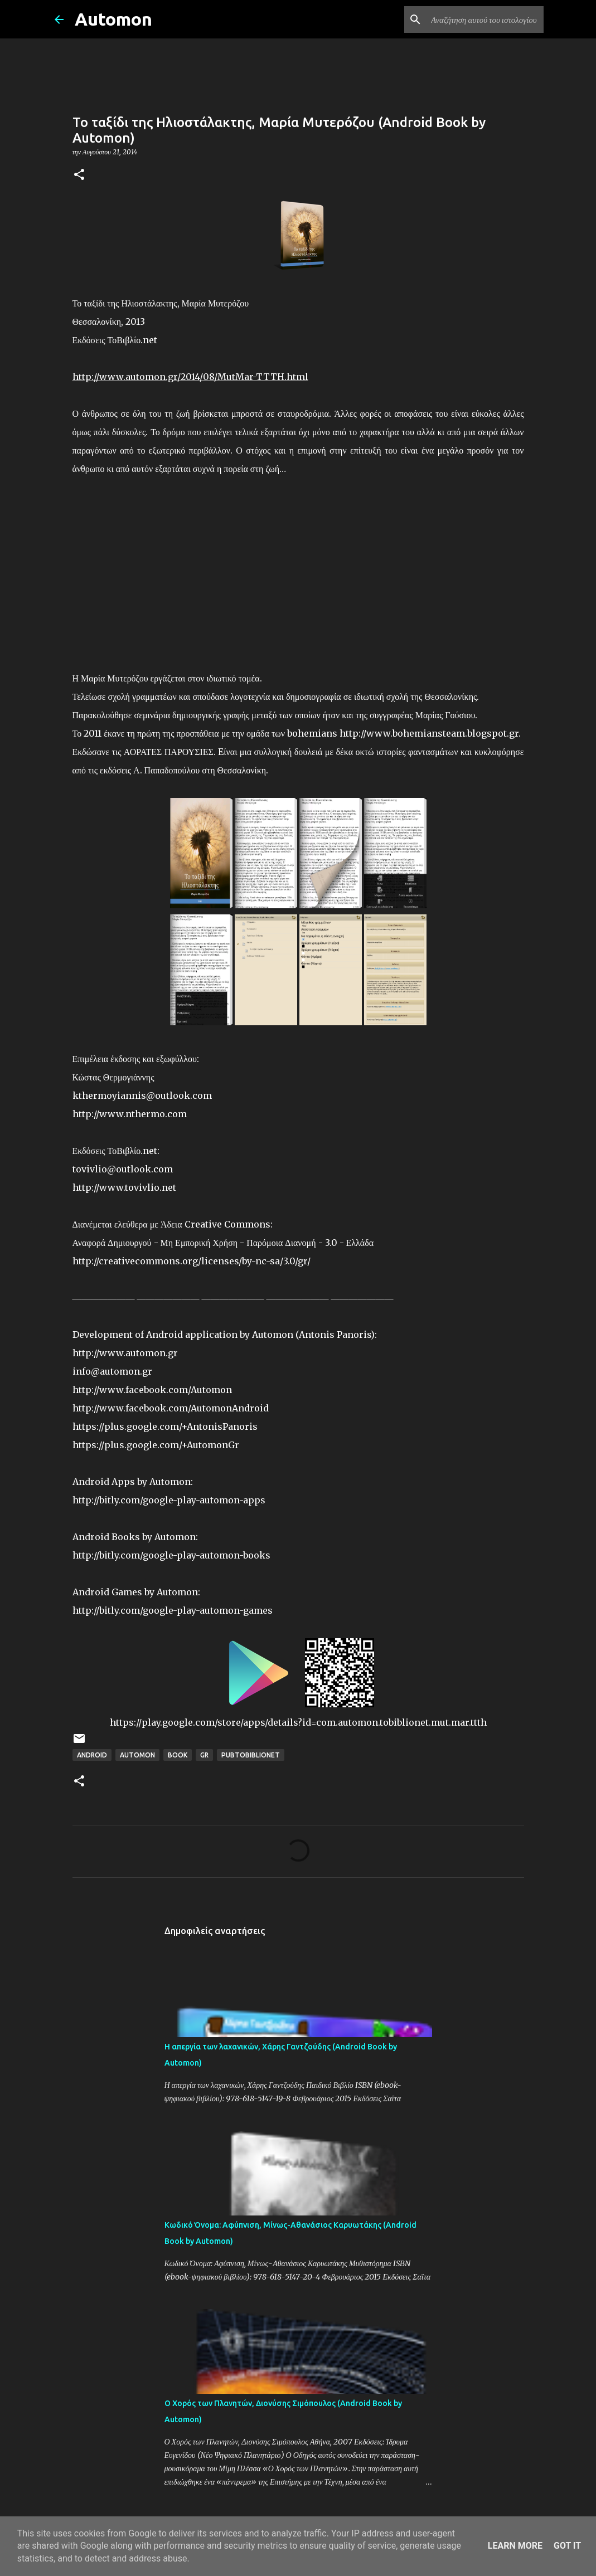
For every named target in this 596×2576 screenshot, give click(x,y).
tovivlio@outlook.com (122, 1169)
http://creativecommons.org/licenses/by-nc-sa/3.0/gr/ (191, 1261)
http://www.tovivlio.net (124, 1187)
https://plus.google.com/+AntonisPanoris (165, 1426)
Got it (567, 2545)
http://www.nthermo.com (129, 1113)
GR (204, 1755)
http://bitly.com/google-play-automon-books (171, 1555)
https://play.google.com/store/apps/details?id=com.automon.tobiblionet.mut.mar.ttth (298, 1722)
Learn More (515, 2545)
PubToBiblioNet (250, 1755)
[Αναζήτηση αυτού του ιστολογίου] (485, 19)
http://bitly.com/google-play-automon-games (172, 1610)
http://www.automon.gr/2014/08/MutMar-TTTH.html (190, 376)
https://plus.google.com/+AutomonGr (155, 1444)
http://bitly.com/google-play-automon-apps (168, 1500)
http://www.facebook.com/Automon (152, 1389)
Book (177, 1755)
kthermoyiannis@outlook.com (142, 1095)
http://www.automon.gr (125, 1352)
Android (92, 1755)
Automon (113, 19)
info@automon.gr (112, 1371)
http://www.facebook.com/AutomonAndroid (170, 1408)
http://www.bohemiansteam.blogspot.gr (429, 733)
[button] (79, 175)
